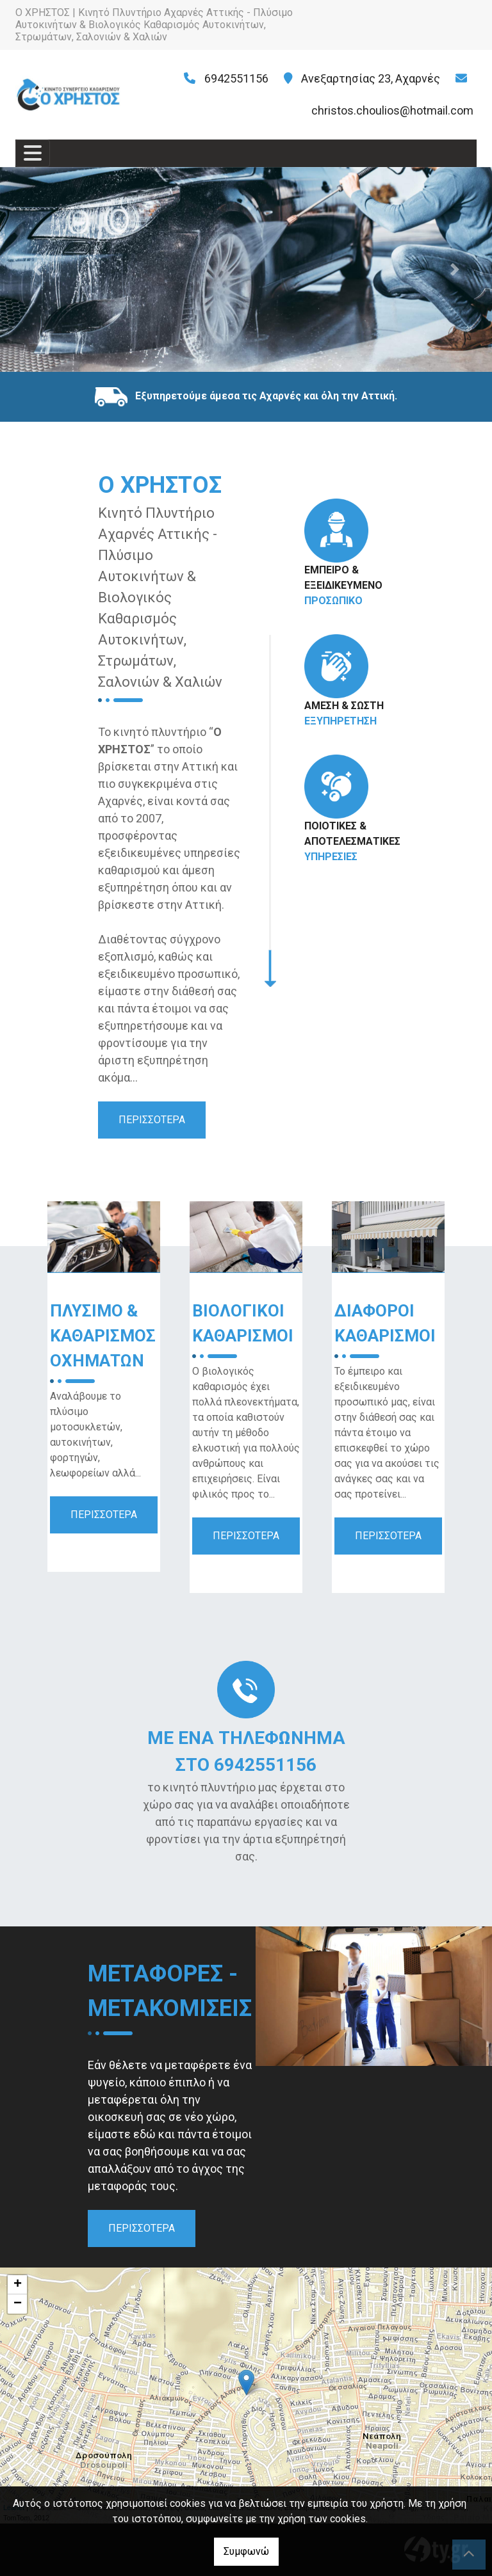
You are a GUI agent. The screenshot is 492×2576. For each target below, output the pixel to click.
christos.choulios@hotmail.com (392, 110)
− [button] (17, 2304)
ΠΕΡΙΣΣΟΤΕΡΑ (152, 1120)
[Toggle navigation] (32, 153)
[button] (37, 269)
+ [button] (17, 2284)
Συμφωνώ (246, 2551)
